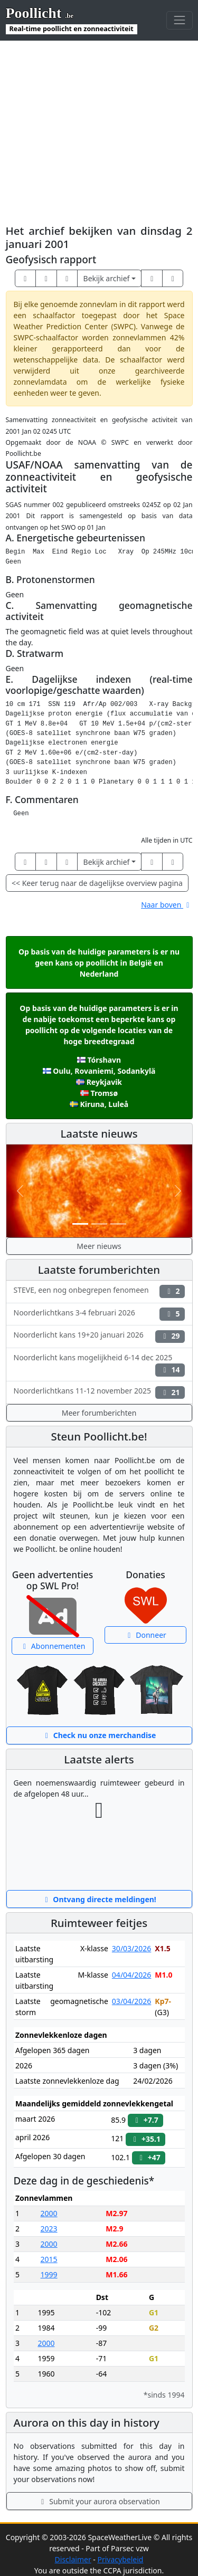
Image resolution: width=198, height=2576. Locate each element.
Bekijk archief (106, 278)
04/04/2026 (131, 1975)
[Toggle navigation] (179, 20)
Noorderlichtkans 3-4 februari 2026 (99, 1314)
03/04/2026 (131, 2001)
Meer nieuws (99, 1246)
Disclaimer (73, 2559)
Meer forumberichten (99, 1413)
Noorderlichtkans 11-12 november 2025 (99, 1392)
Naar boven (166, 905)
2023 (49, 2229)
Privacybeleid (120, 2559)
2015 (49, 2259)
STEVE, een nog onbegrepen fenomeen (99, 1291)
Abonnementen (53, 1646)
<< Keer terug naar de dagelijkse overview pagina (97, 883)
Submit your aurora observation (99, 2501)
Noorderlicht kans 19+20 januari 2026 (99, 1336)
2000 (49, 2213)
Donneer (145, 1635)
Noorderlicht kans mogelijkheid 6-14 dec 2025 (99, 1364)
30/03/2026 (131, 1948)
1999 (49, 2274)
